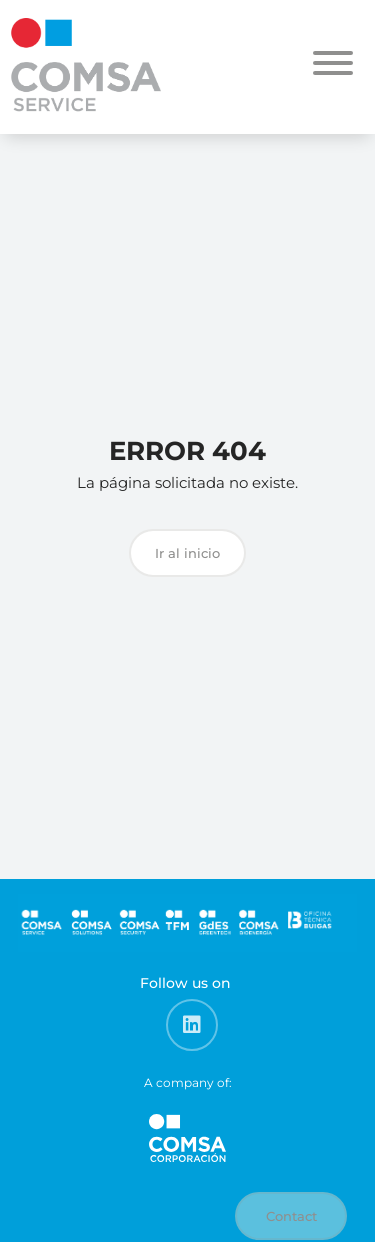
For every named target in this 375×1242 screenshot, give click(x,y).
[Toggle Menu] (333, 63)
